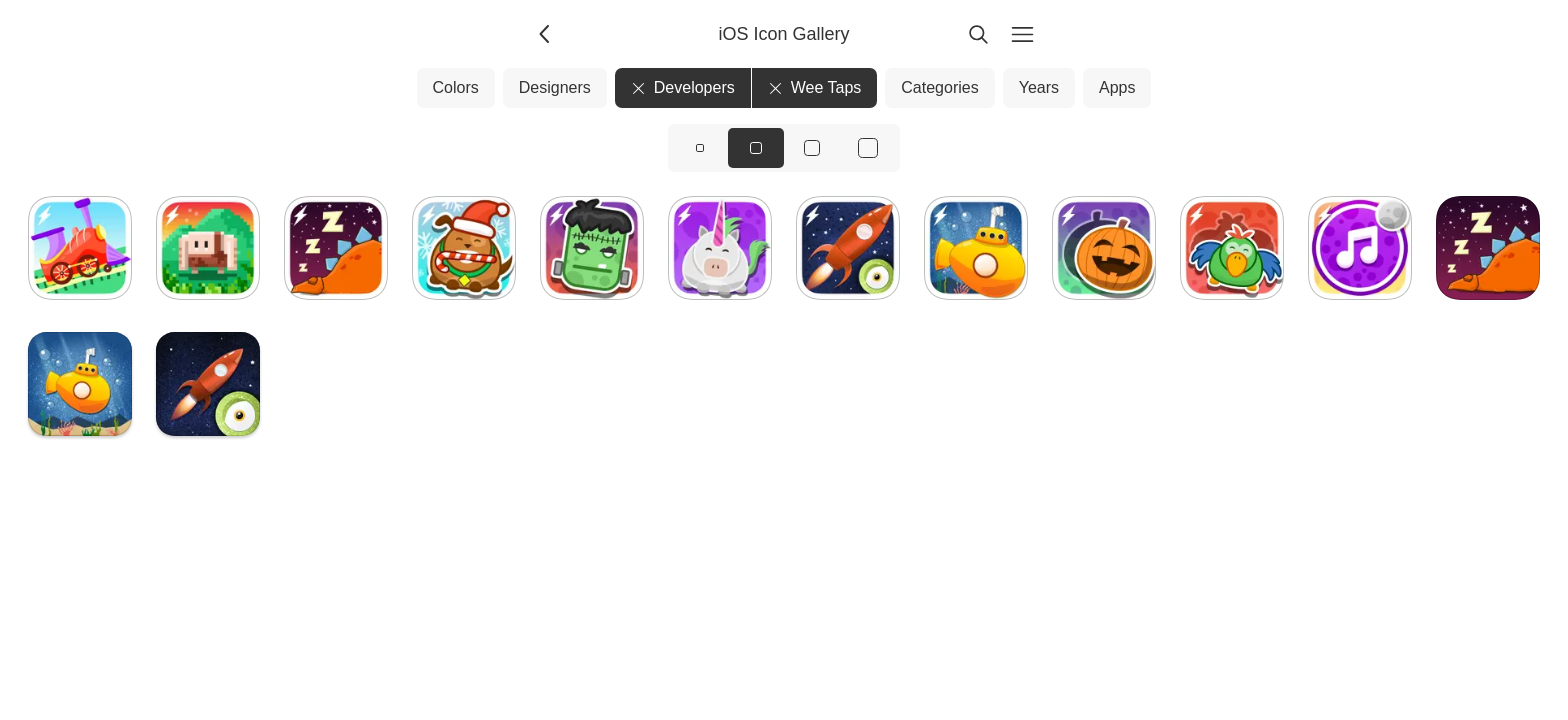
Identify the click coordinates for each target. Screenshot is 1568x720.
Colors (456, 87)
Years (1039, 87)
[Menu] (1022, 34)
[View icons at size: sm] (700, 148)
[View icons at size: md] (756, 148)
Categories (939, 87)
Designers (555, 87)
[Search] (978, 34)
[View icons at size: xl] (868, 148)
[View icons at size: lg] (812, 148)
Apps (1117, 87)
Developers (683, 87)
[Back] (546, 34)
